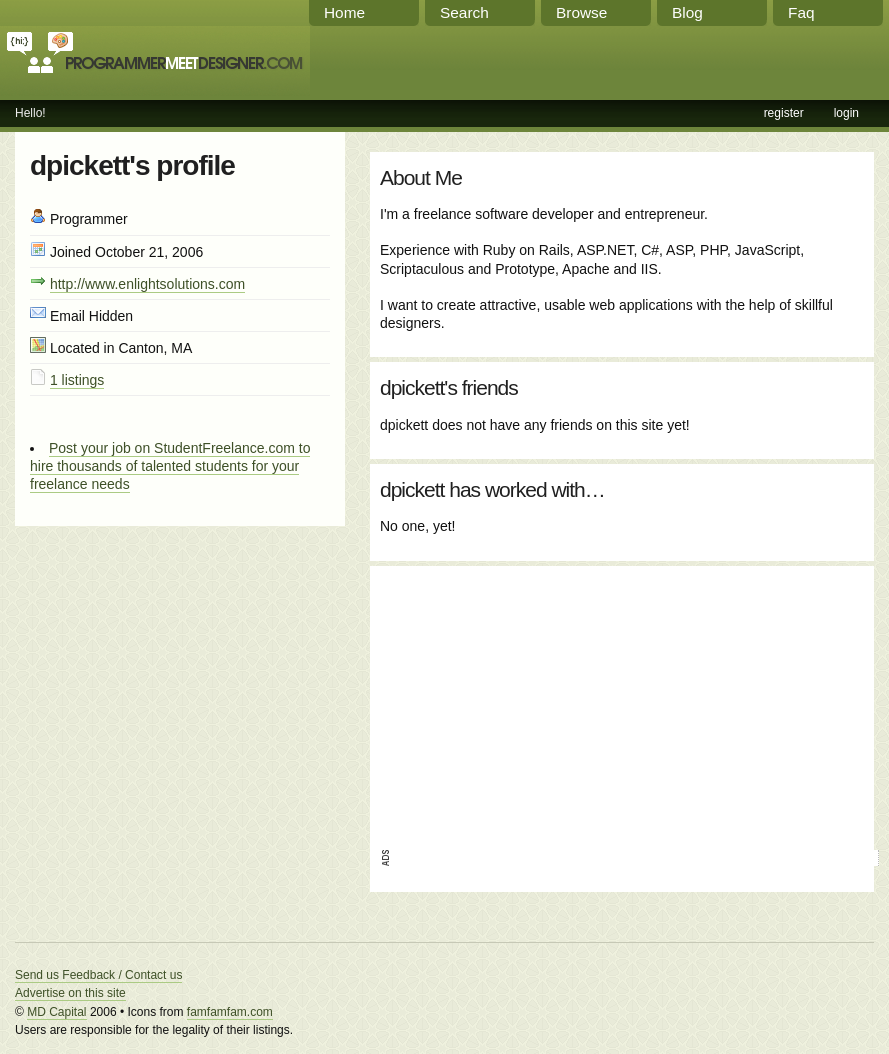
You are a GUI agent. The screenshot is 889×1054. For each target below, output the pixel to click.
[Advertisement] (533, 701)
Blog (687, 12)
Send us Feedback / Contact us (98, 975)
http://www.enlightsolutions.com (147, 284)
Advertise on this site (70, 993)
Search (464, 12)
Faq (801, 12)
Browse (581, 12)
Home (344, 12)
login (846, 113)
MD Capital (56, 1012)
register (784, 113)
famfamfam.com (230, 1012)
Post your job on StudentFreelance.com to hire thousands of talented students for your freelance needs (170, 466)
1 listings (77, 380)
